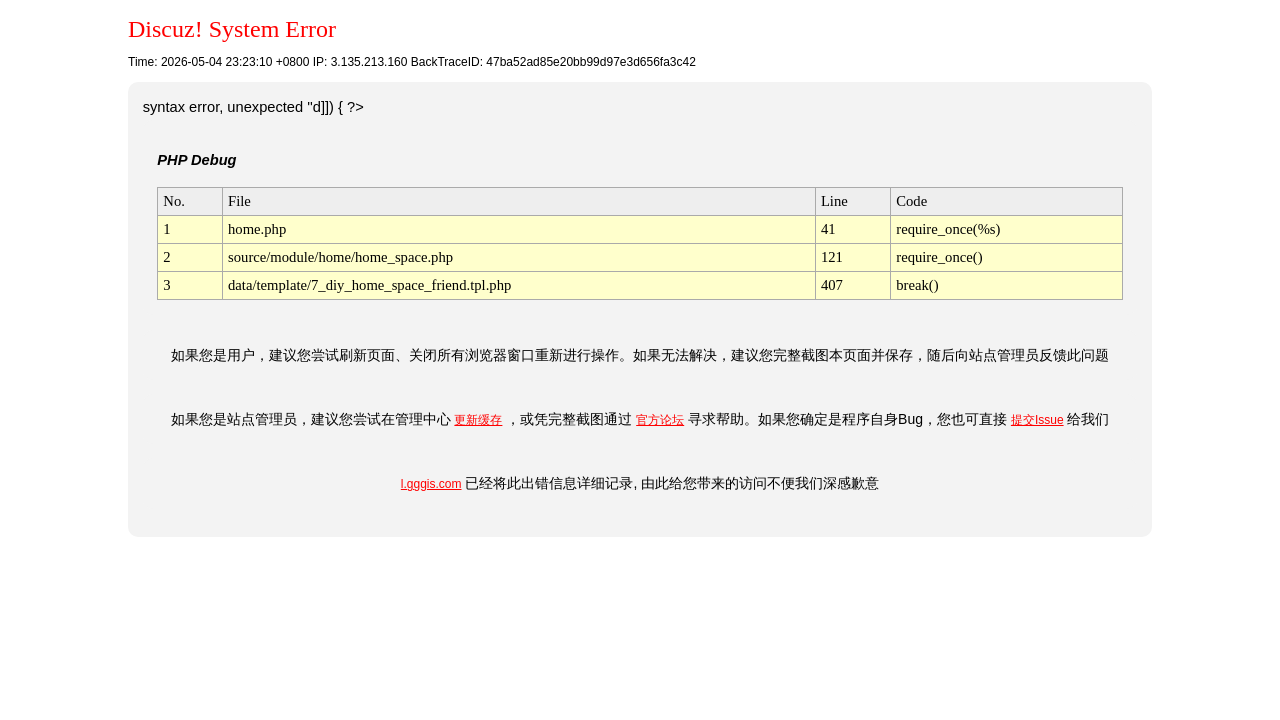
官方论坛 (660, 420)
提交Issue (1037, 420)
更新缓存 (478, 420)
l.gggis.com (431, 484)
